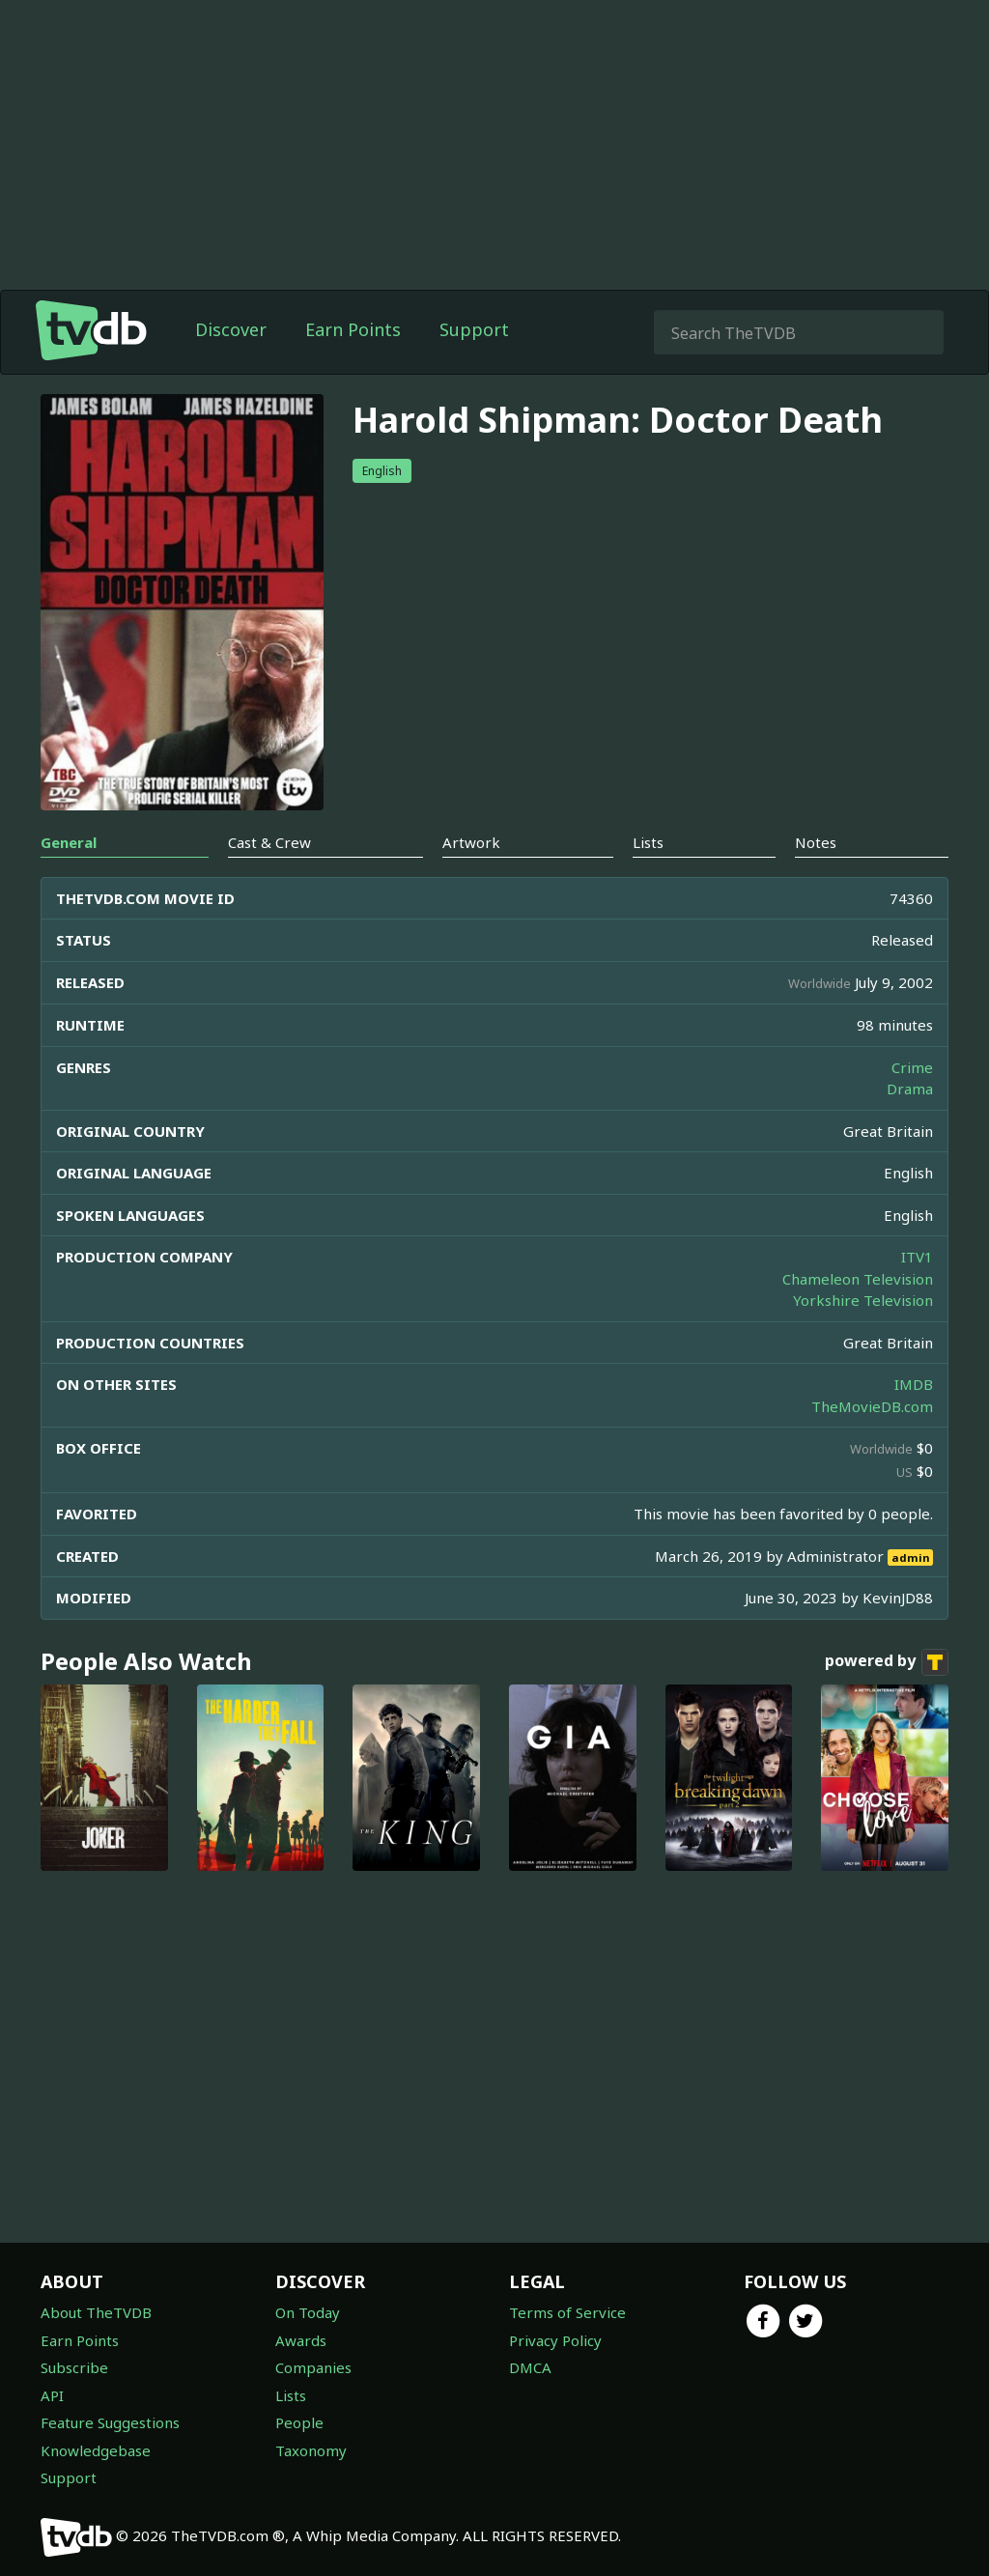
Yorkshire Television (863, 1300)
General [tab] (69, 842)
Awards (300, 2340)
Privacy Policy (555, 2340)
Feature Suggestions (110, 2422)
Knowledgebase (96, 2450)
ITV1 (917, 1256)
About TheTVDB (96, 2312)
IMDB (913, 1384)
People (299, 2422)
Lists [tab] (648, 842)
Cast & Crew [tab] (269, 842)
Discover (231, 329)
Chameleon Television (857, 1278)
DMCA (530, 2367)
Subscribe (74, 2367)
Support (474, 329)
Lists (290, 2395)
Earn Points (353, 329)
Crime (912, 1067)
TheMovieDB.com (872, 1406)
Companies (313, 2367)
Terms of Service (567, 2312)
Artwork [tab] (471, 842)
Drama (910, 1088)
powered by (886, 1662)
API (52, 2395)
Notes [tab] (815, 842)
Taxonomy (311, 2450)
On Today (307, 2312)
